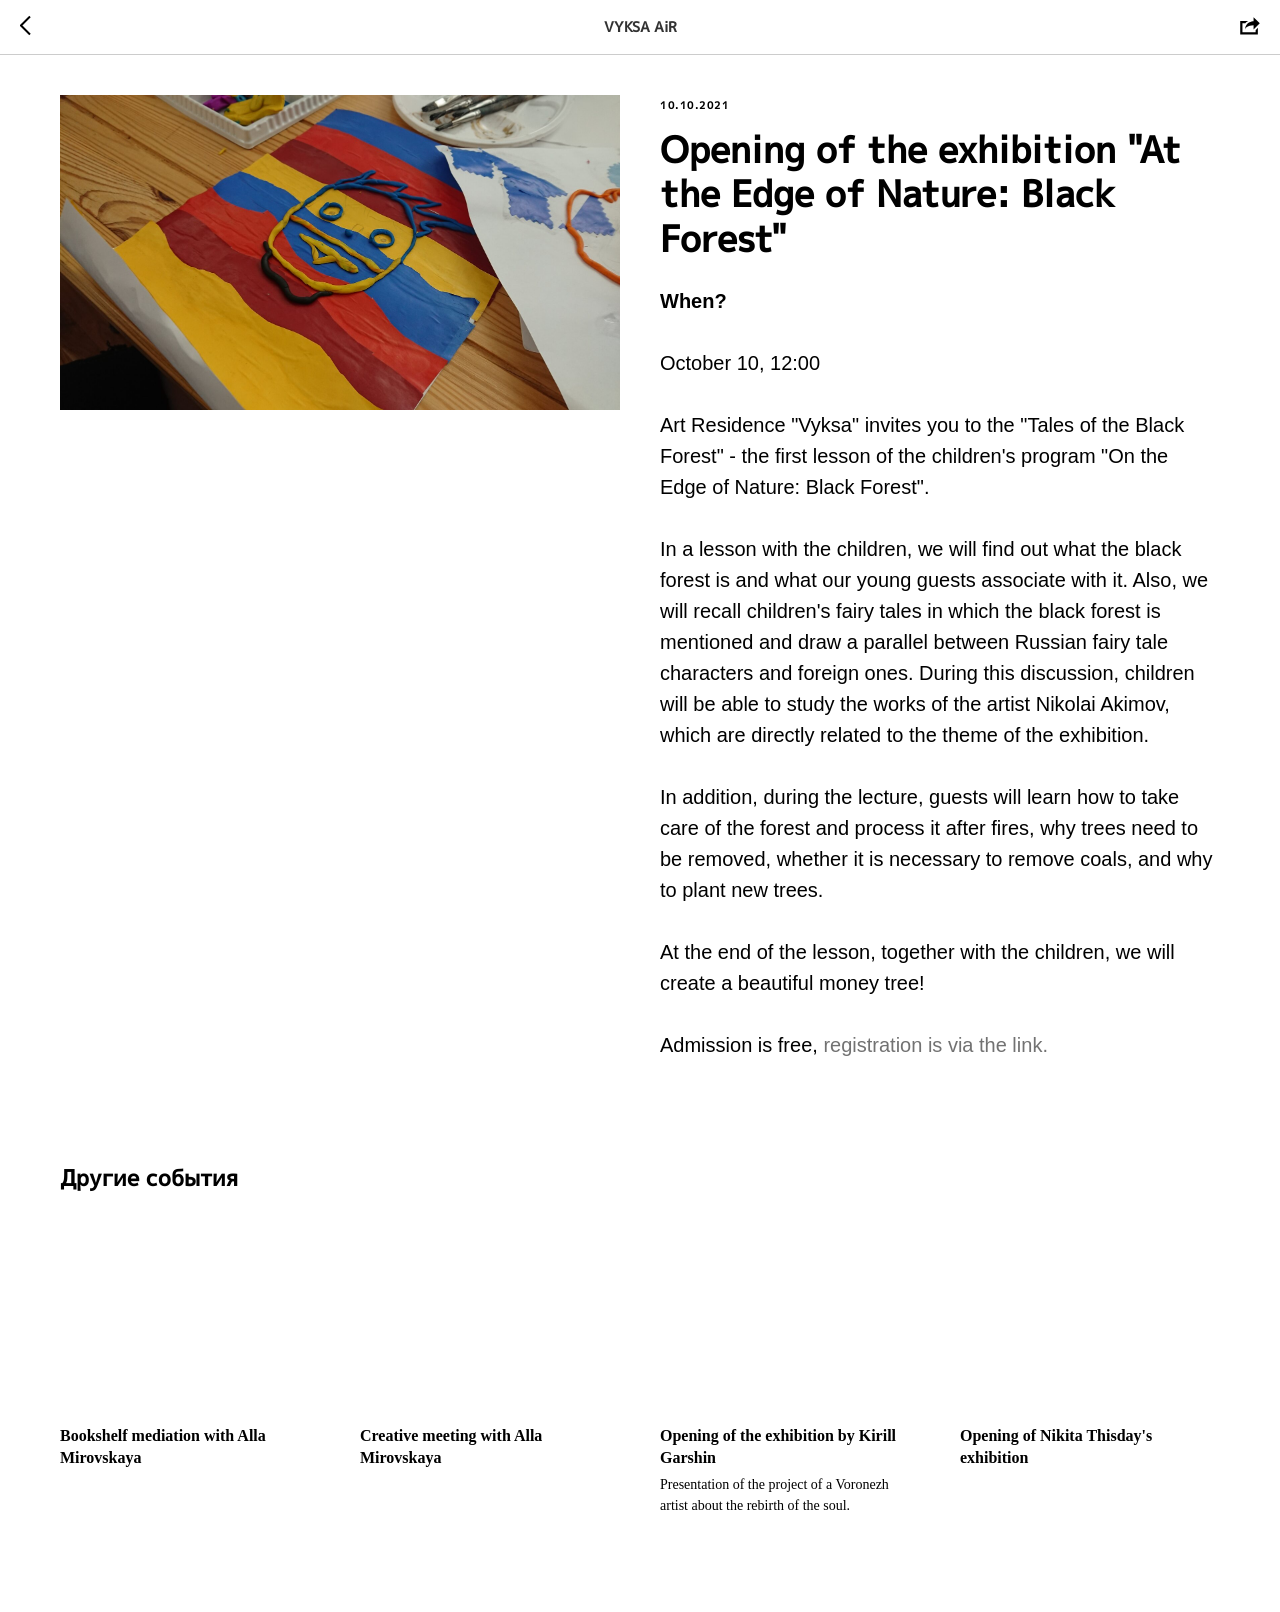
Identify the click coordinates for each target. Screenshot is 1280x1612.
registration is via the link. (935, 1045)
